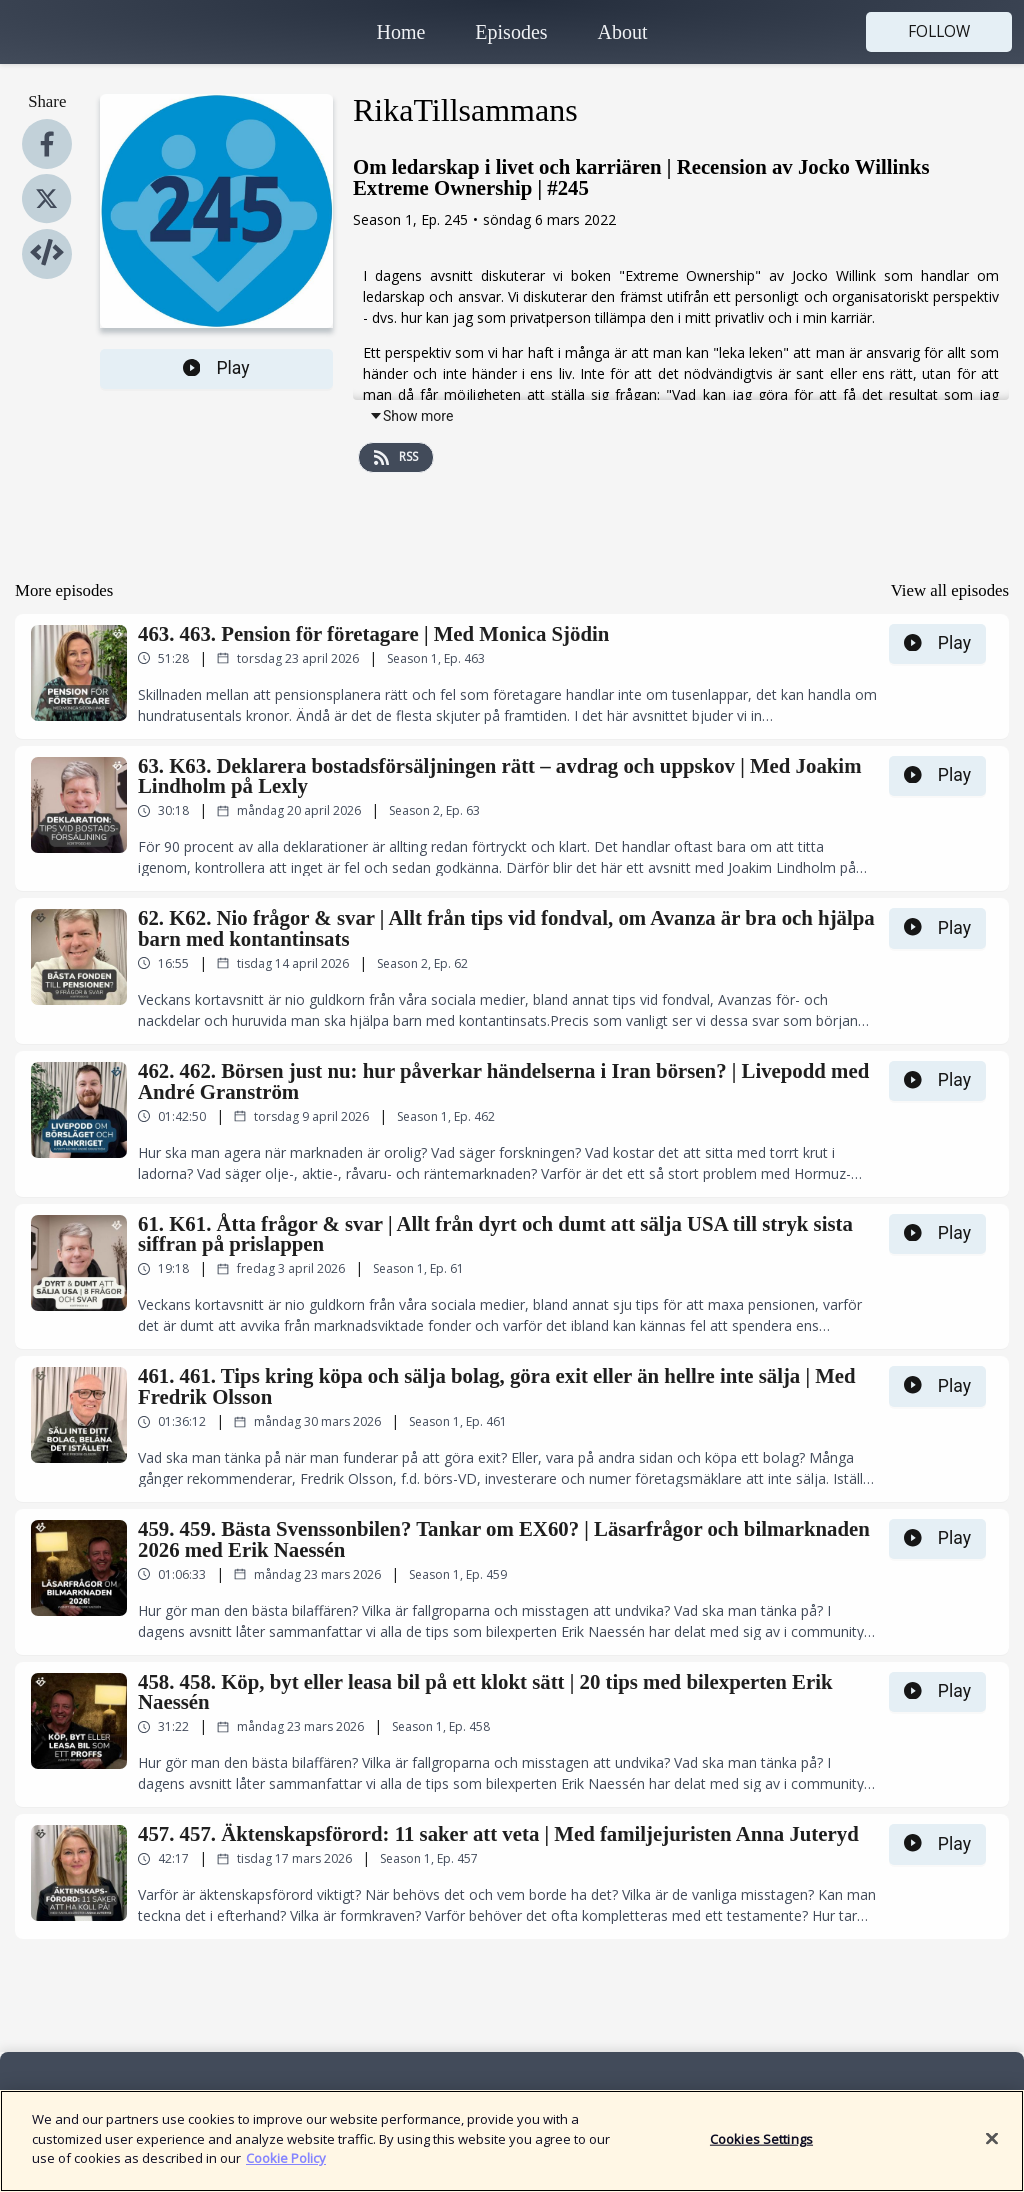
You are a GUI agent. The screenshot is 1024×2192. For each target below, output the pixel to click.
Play (216, 368)
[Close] (992, 2150)
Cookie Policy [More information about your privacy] (286, 2170)
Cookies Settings (761, 2150)
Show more (411, 416)
